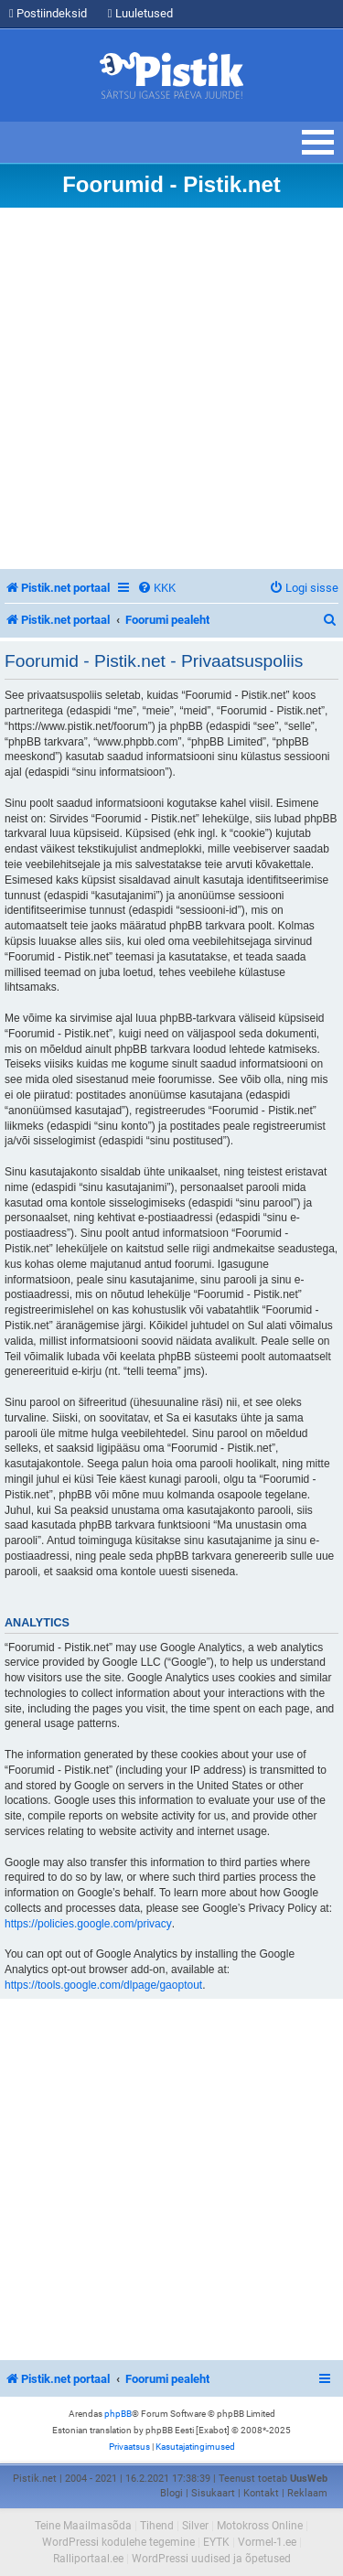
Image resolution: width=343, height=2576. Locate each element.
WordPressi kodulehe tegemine (118, 2542)
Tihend (157, 2525)
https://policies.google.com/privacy (88, 1923)
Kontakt (261, 2493)
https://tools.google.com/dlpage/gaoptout (103, 1985)
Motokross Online (260, 2525)
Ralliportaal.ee (88, 2558)
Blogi (171, 2493)
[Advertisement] (171, 388)
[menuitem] (156, 587)
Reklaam (307, 2493)
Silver (195, 2525)
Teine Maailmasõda (83, 2525)
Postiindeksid (48, 13)
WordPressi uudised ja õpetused (211, 2558)
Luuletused (140, 13)
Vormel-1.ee (267, 2542)
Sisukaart (213, 2493)
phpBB (118, 2414)
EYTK (216, 2542)
